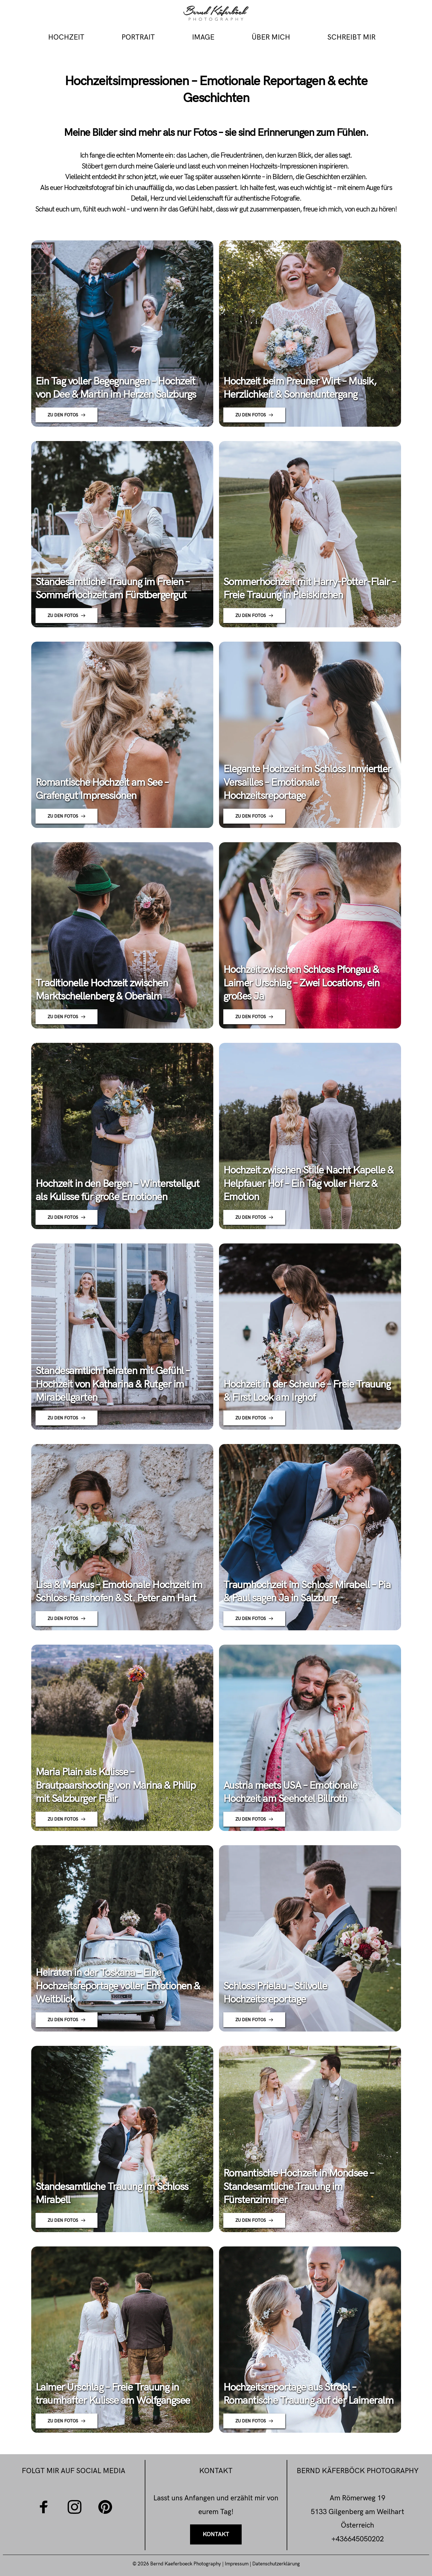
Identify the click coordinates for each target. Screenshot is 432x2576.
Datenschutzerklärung (276, 2564)
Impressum (237, 2564)
